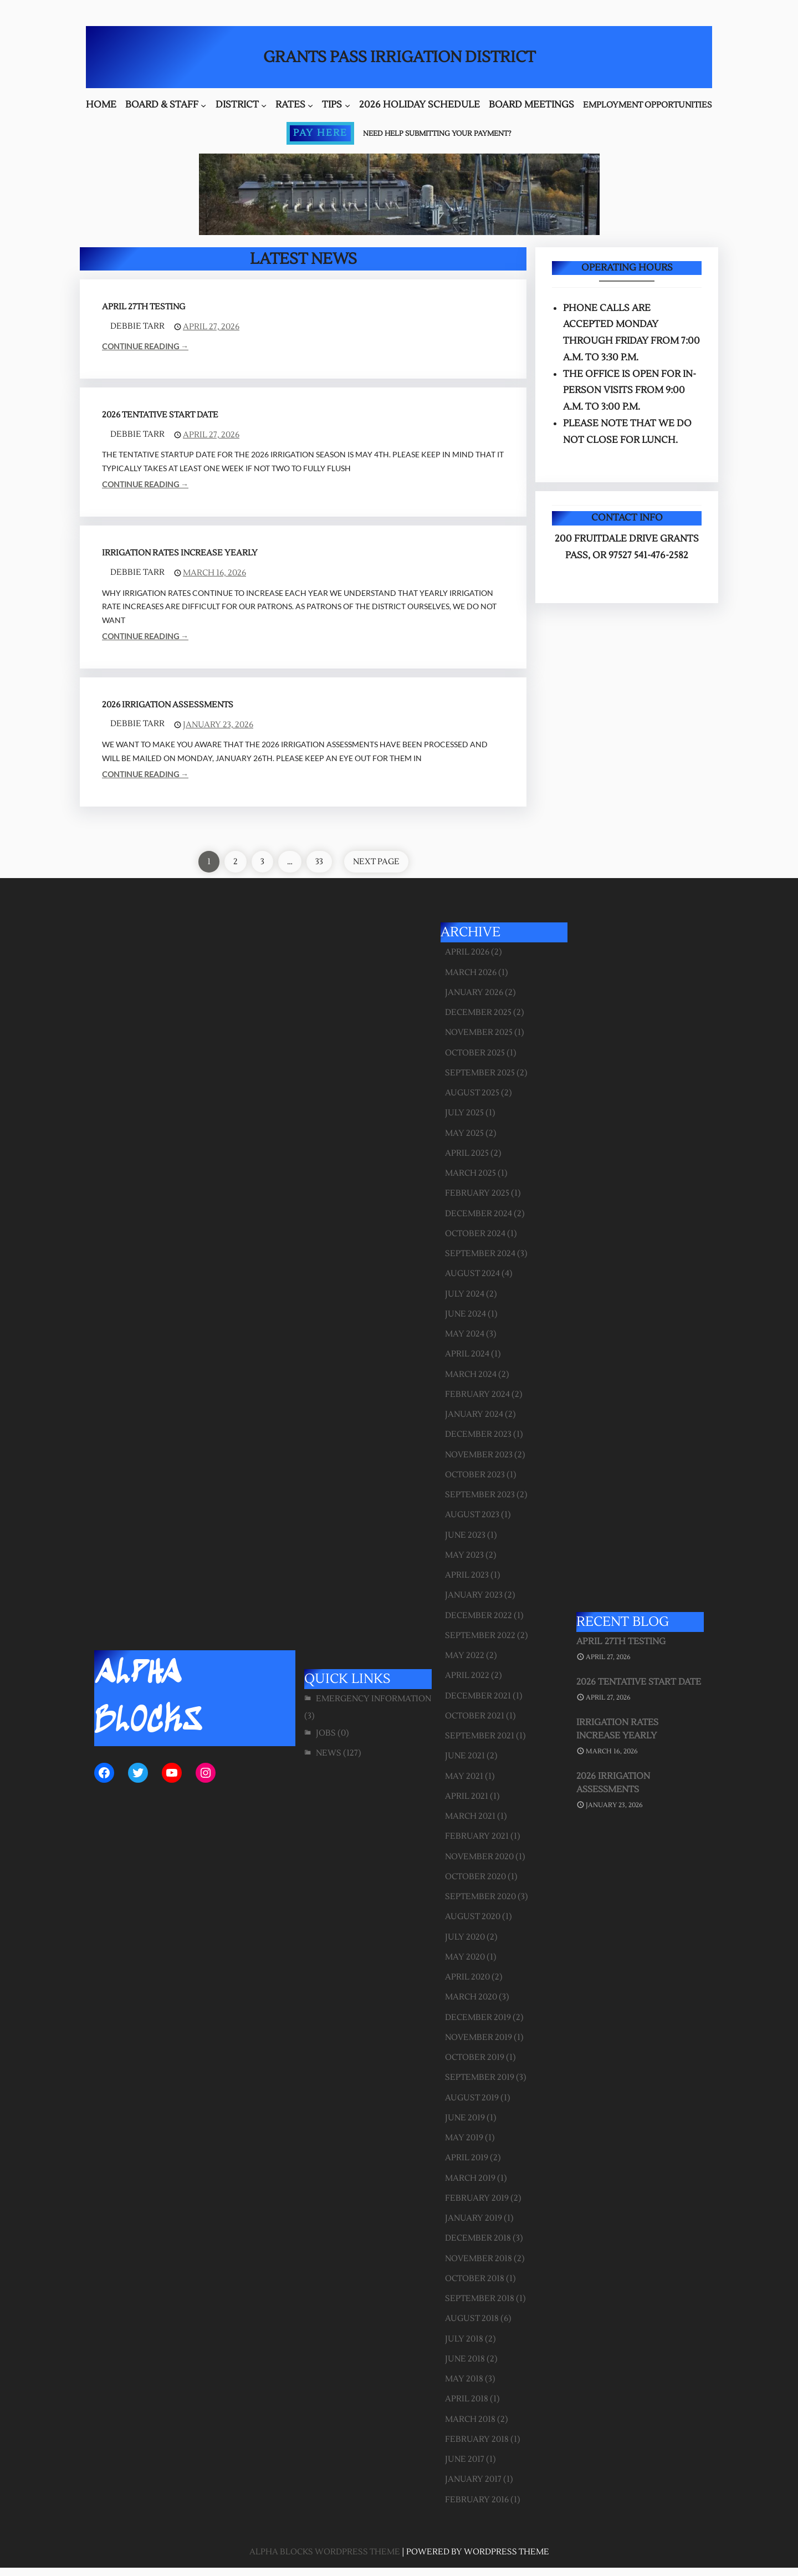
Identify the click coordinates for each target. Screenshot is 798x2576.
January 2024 (474, 1414)
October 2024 (475, 1233)
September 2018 (479, 2298)
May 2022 (464, 1655)
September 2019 (479, 2077)
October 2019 (474, 2057)
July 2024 (464, 1294)
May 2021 (464, 1776)
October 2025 (475, 1053)
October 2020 (475, 1876)
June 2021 (465, 1756)
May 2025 (464, 1133)
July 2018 (464, 2339)
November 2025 (479, 1032)
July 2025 (464, 1113)
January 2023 (474, 1595)
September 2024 (480, 1253)
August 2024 (472, 1273)
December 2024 (478, 1213)
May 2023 (464, 1555)
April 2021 (466, 1796)
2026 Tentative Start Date (160, 415)
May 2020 (465, 1957)
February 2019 (477, 2198)
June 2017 (464, 2459)
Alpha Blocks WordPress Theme (324, 2552)
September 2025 (480, 1073)
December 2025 (478, 1012)
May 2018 (464, 2379)
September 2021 (479, 1736)
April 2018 (466, 2399)
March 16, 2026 (214, 573)
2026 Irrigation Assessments (167, 705)
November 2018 (478, 2258)
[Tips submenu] (347, 105)
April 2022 (467, 1675)
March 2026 (471, 972)
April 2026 (467, 952)
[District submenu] (264, 105)
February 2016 (477, 2500)
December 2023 (478, 1434)
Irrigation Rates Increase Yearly (180, 553)
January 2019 (473, 2218)
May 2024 (464, 1334)
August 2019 (472, 2098)
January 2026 (474, 992)
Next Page (376, 861)
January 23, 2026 (218, 725)
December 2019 (478, 2017)
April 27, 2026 (211, 327)
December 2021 (478, 1696)
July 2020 (465, 1937)
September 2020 (480, 1896)
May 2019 (464, 2138)
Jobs (326, 1733)
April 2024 (467, 1354)
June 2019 (465, 2118)
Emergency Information (373, 1698)
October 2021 (474, 1716)
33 (319, 861)
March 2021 (470, 1816)
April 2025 (467, 1153)
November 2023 (479, 1455)
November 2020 (479, 1856)
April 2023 (467, 1575)
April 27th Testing (143, 307)
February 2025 (477, 1193)
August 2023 (472, 1514)
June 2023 (465, 1535)
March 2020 (471, 1997)
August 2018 (472, 2318)
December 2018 (478, 2238)
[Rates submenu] (310, 105)
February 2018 (477, 2439)
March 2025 (470, 1173)
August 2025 (472, 1093)
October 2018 (474, 2278)
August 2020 (472, 1916)
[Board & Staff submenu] (203, 105)
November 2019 (478, 2037)
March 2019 (470, 2178)
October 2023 (475, 1475)
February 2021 (477, 1836)
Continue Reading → (145, 346)
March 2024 (471, 1374)
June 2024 (465, 1314)
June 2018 (465, 2359)
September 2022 (480, 1635)
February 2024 (477, 1394)
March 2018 (470, 2419)
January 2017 (473, 2479)
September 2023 (480, 1495)
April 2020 (467, 1977)
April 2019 (466, 2157)
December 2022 (478, 1615)
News (328, 1753)
